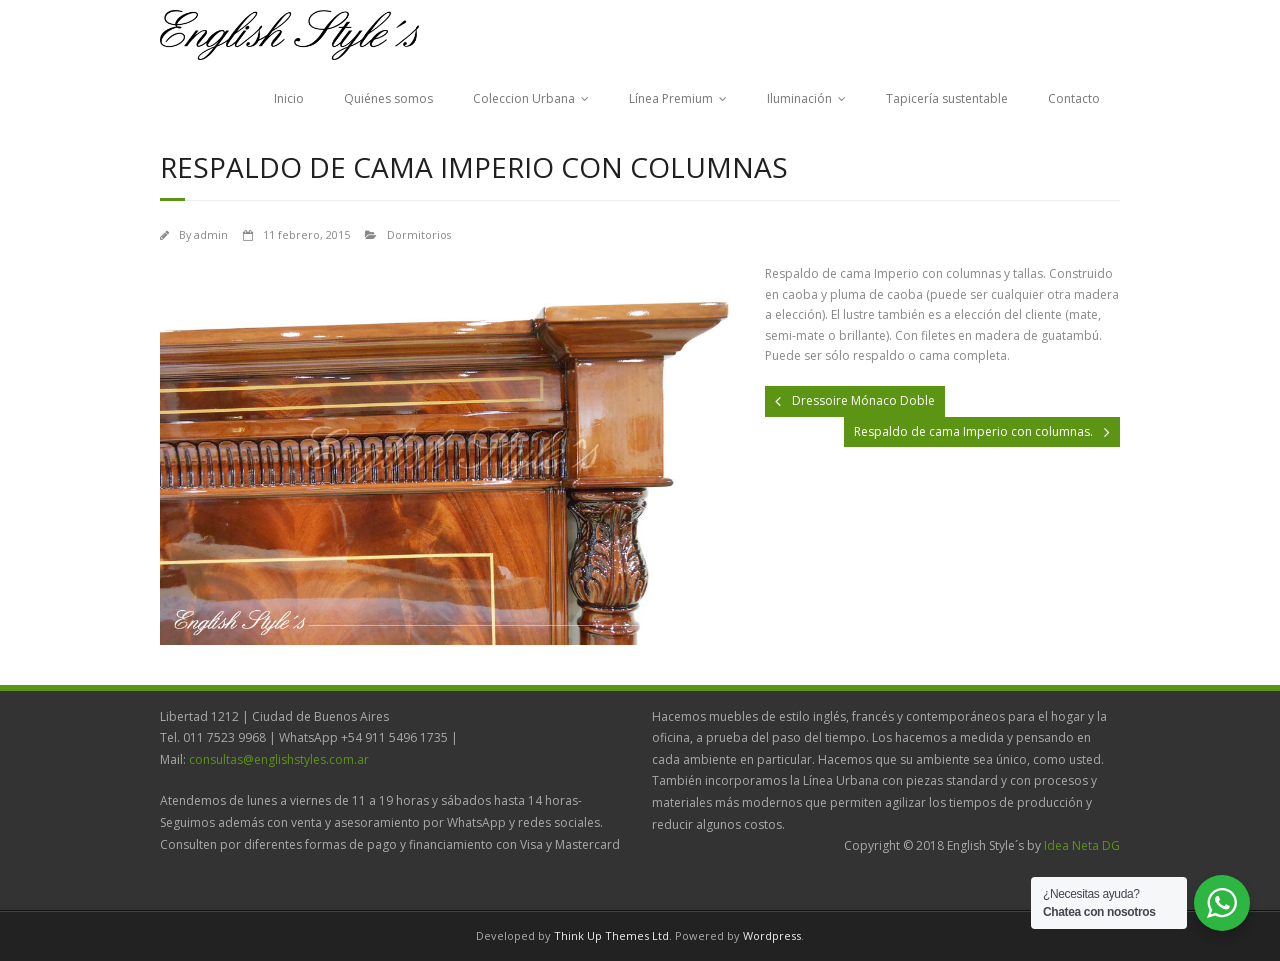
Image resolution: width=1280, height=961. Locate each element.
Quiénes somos (388, 98)
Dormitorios (419, 234)
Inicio (289, 98)
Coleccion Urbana (524, 98)
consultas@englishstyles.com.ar (279, 759)
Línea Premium (671, 98)
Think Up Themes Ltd (611, 935)
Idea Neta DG (1082, 845)
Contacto (1074, 98)
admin (211, 234)
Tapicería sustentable (947, 98)
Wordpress (772, 935)
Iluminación (799, 98)
